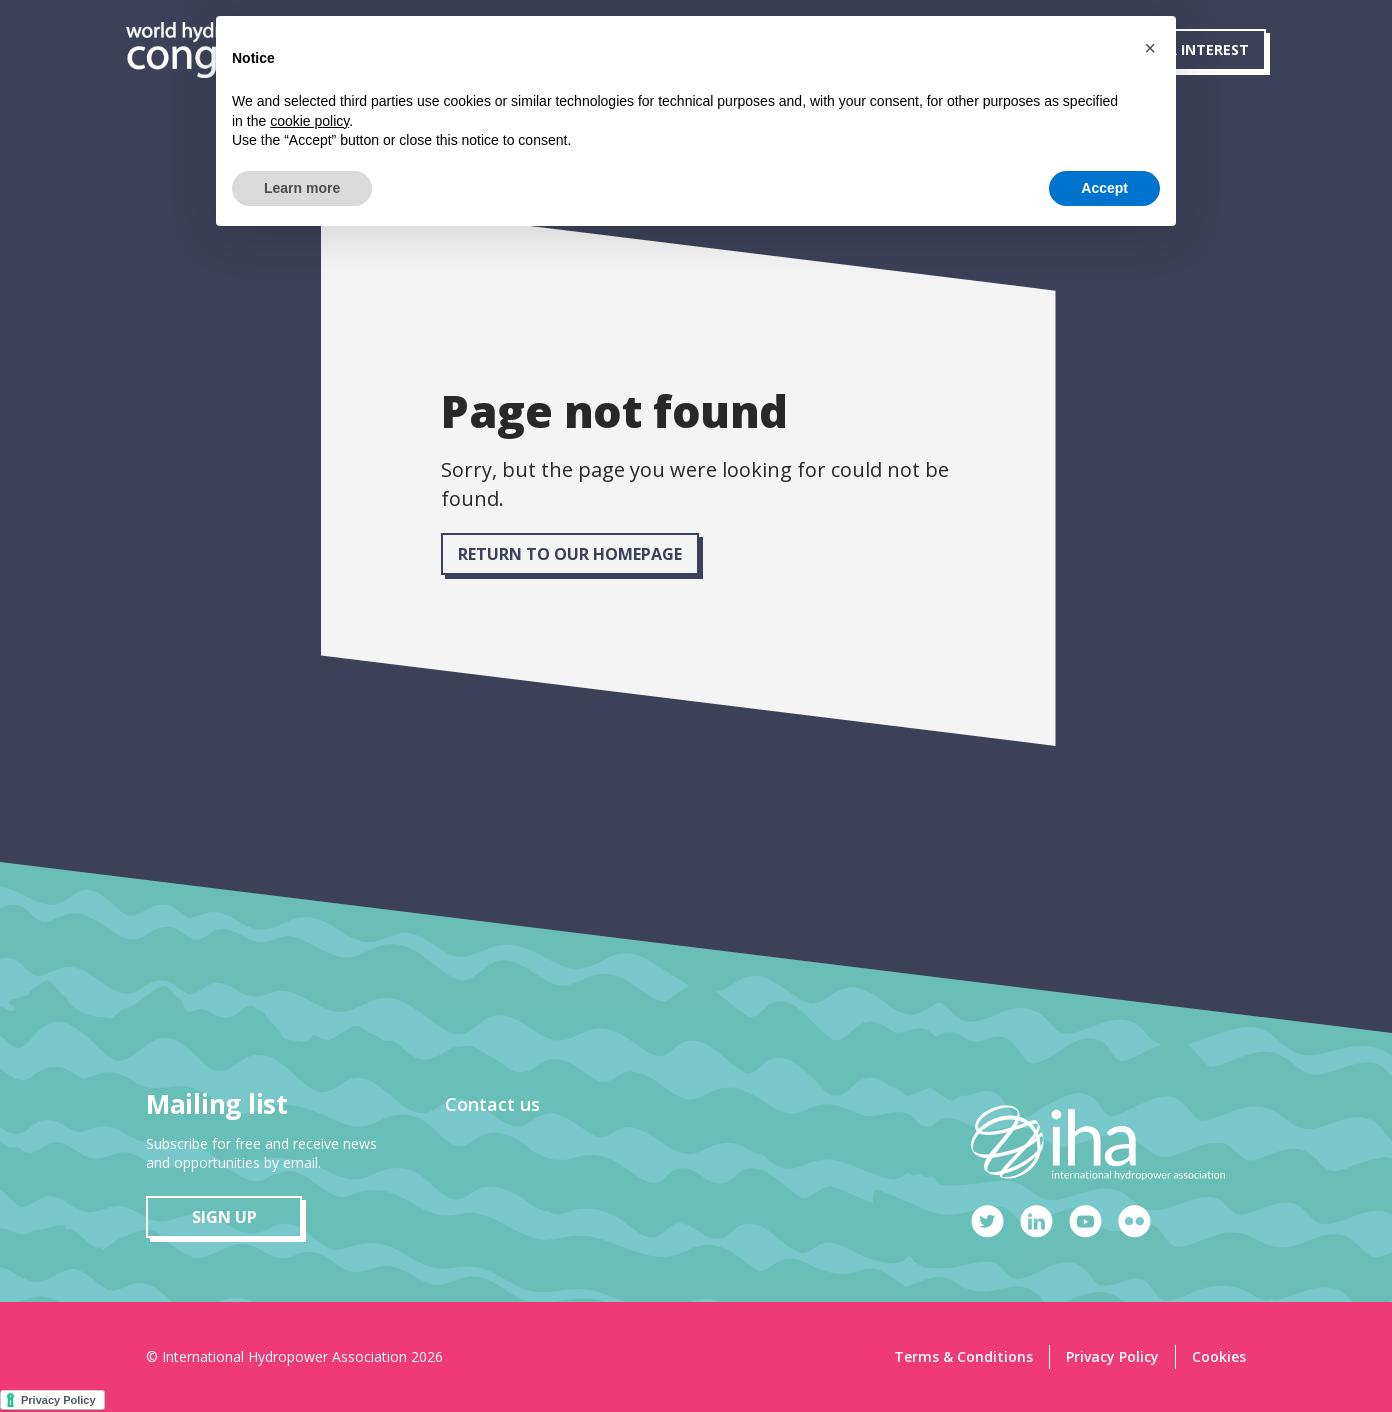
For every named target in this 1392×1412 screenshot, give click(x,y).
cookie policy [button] (309, 121)
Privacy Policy (1112, 1356)
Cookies (1219, 1356)
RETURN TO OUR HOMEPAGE (570, 554)
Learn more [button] (302, 188)
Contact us (492, 1104)
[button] (1150, 48)
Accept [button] (1104, 188)
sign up (224, 1217)
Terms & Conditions (963, 1356)
